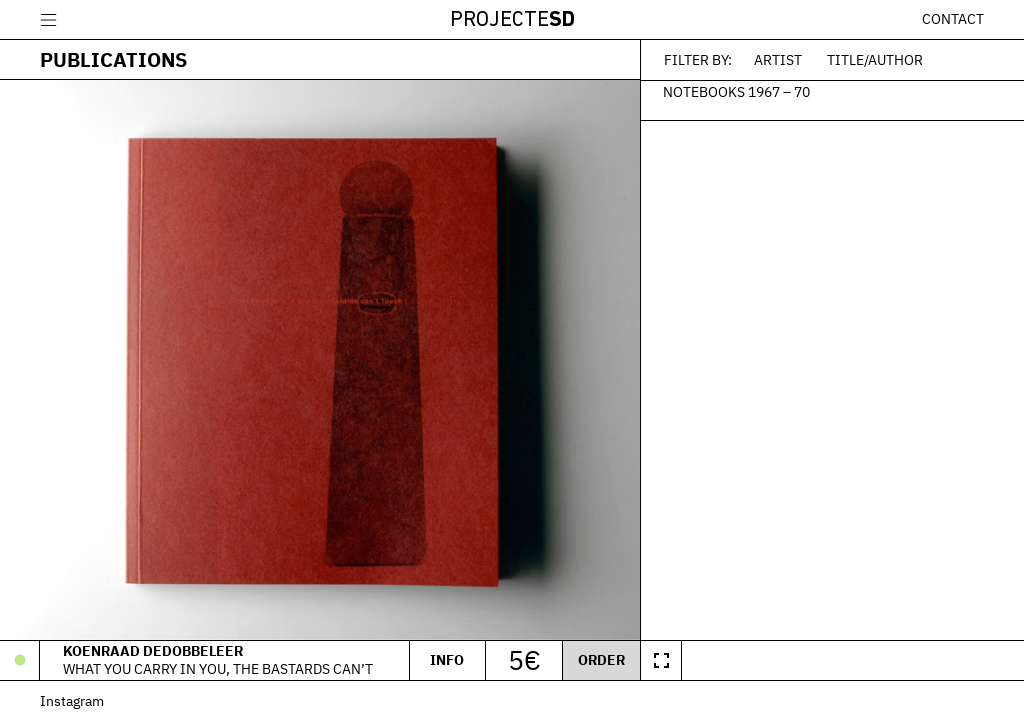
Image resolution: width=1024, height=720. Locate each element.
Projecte (512, 20)
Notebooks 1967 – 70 (736, 91)
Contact (953, 19)
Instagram (72, 700)
